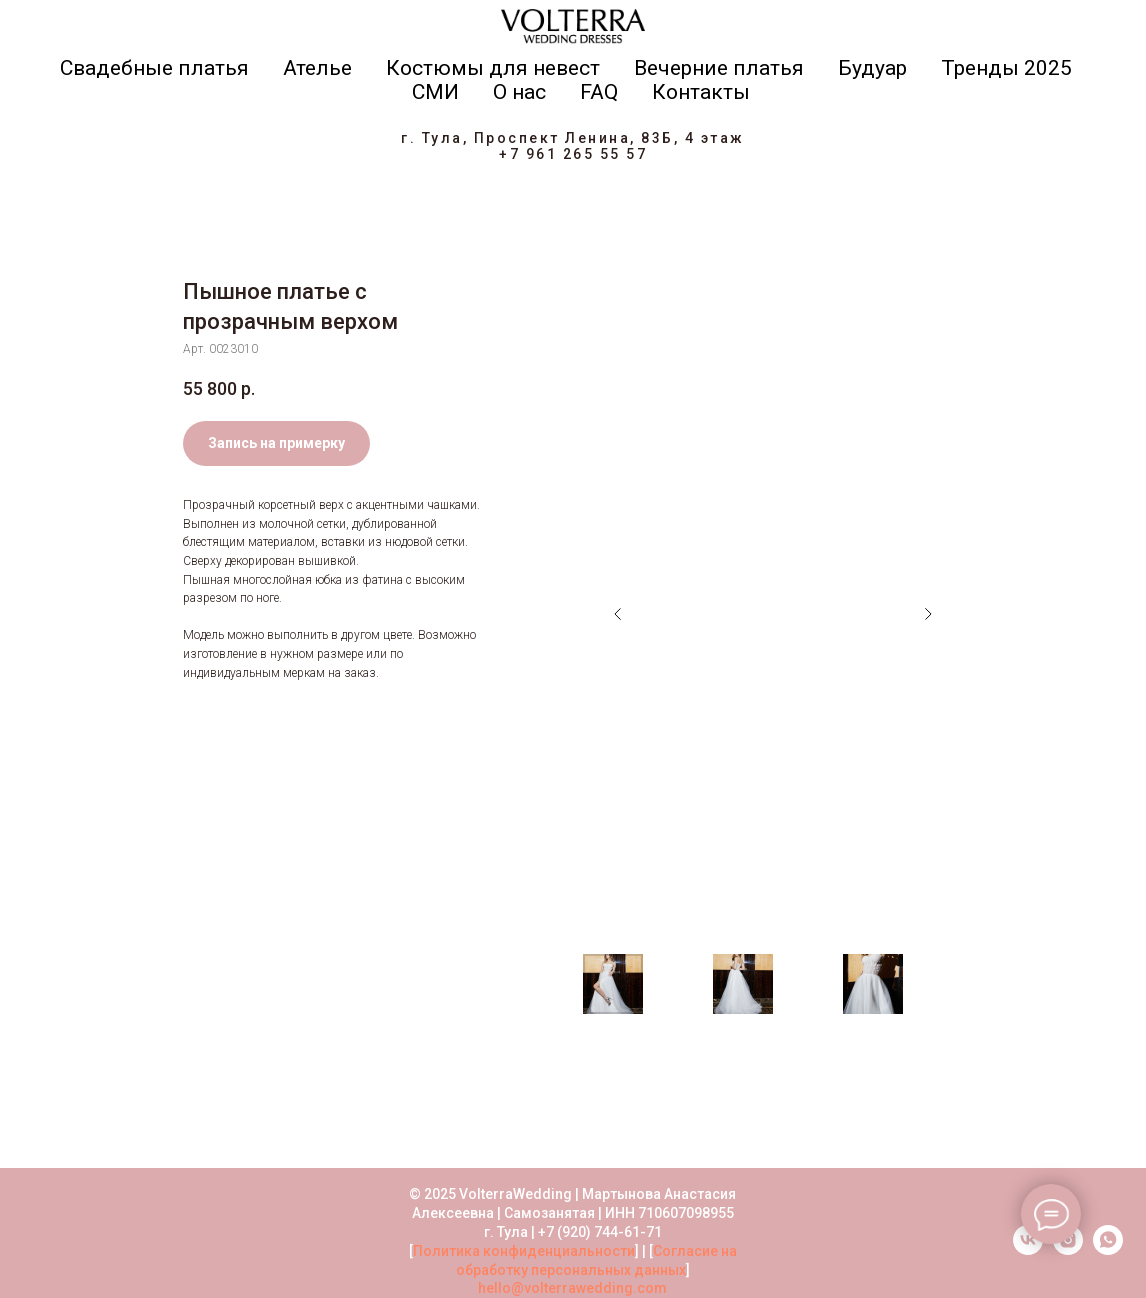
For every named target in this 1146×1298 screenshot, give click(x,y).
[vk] (1028, 1249)
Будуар (872, 68)
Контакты (701, 92)
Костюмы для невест (493, 68)
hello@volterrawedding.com (572, 1288)
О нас (519, 92)
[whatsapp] (1108, 1249)
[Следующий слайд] (928, 614)
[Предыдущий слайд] (618, 614)
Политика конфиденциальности (524, 1251)
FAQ (599, 92)
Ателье (317, 68)
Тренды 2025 (1006, 68)
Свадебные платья (154, 68)
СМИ (435, 92)
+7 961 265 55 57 (573, 154)
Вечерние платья (719, 68)
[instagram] (1068, 1249)
